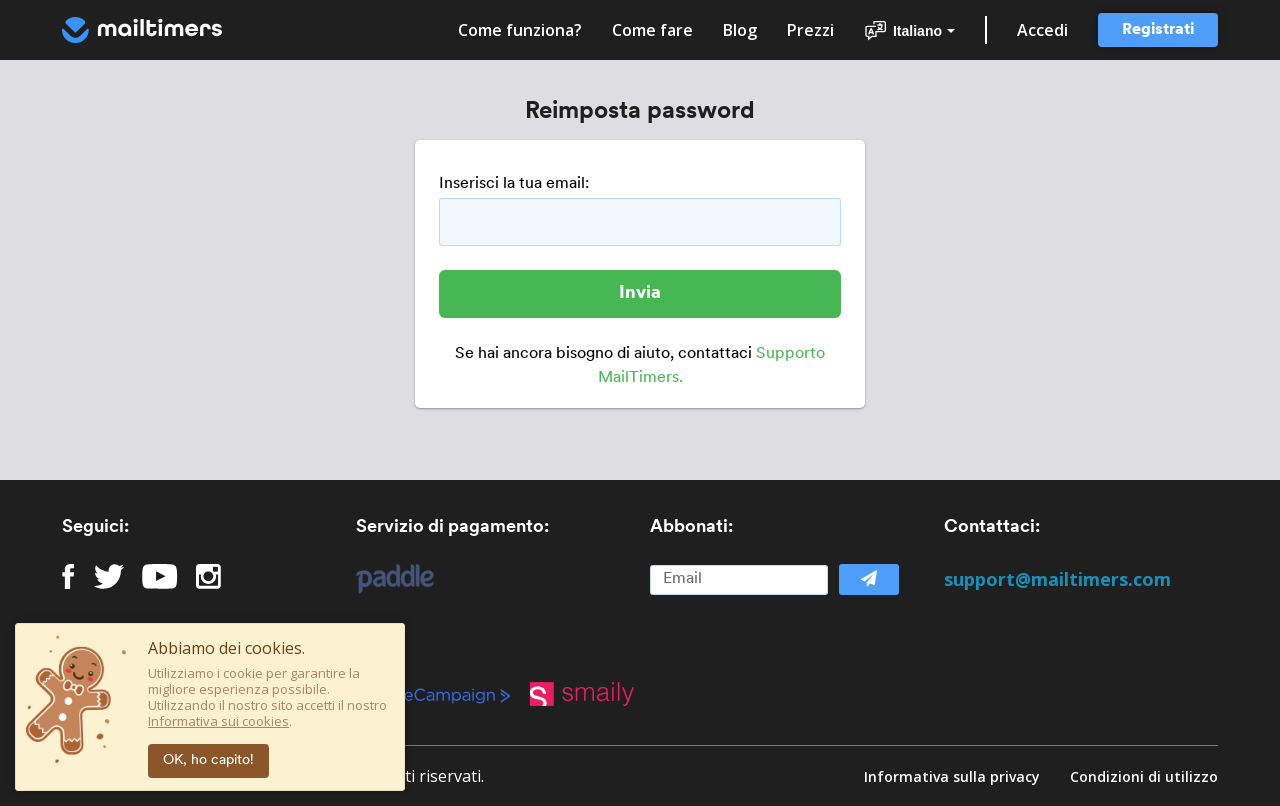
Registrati (1158, 30)
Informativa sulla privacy (952, 776)
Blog (740, 30)
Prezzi (810, 30)
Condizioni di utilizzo (1144, 776)
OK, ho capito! (208, 760)
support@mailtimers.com (1057, 579)
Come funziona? (520, 30)
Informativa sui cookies (218, 721)
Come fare (652, 30)
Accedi (1042, 30)
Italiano (909, 31)
